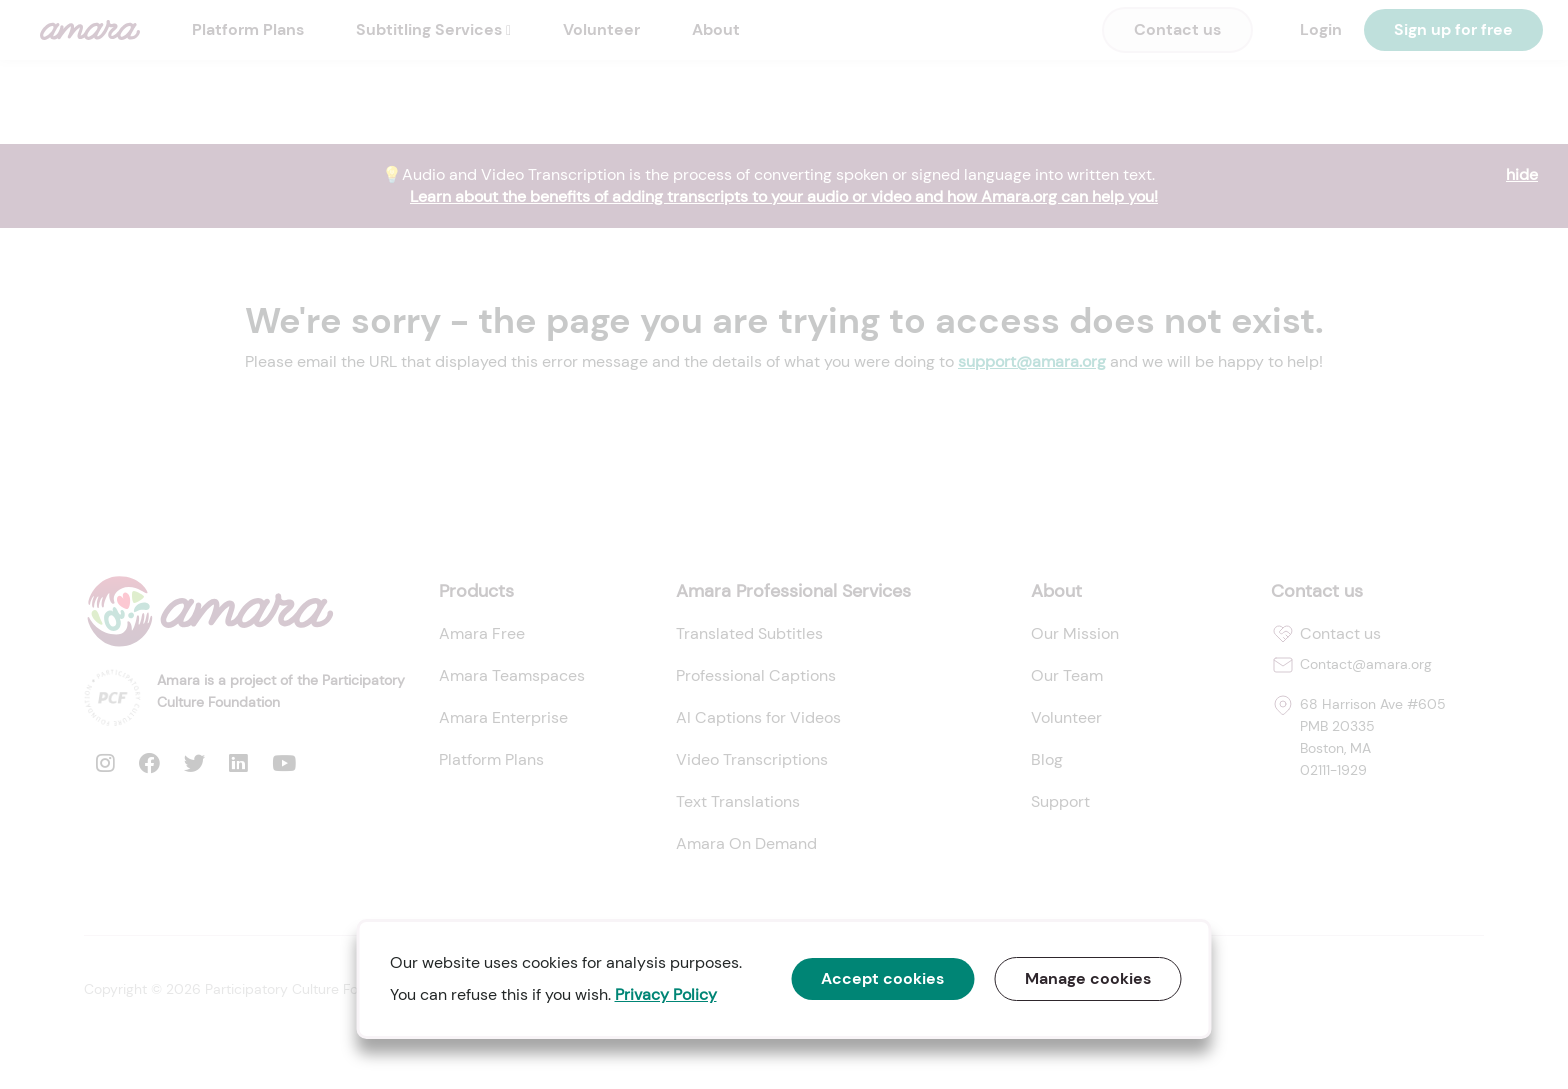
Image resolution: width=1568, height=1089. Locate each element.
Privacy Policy (666, 994)
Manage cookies (1089, 978)
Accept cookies (883, 978)
